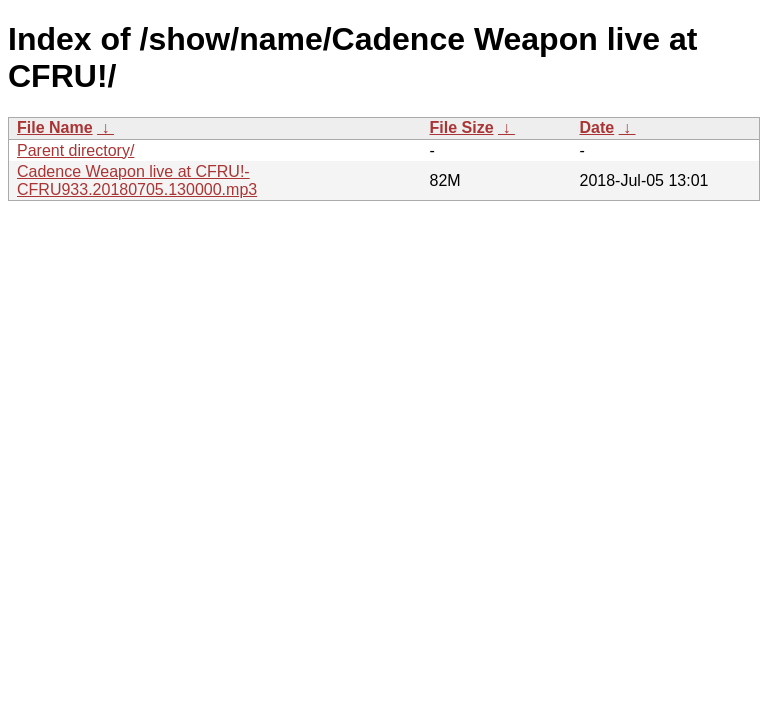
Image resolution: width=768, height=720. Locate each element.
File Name (55, 127)
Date (597, 127)
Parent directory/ (75, 150)
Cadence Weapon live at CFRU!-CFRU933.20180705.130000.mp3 (137, 180)
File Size (462, 127)
